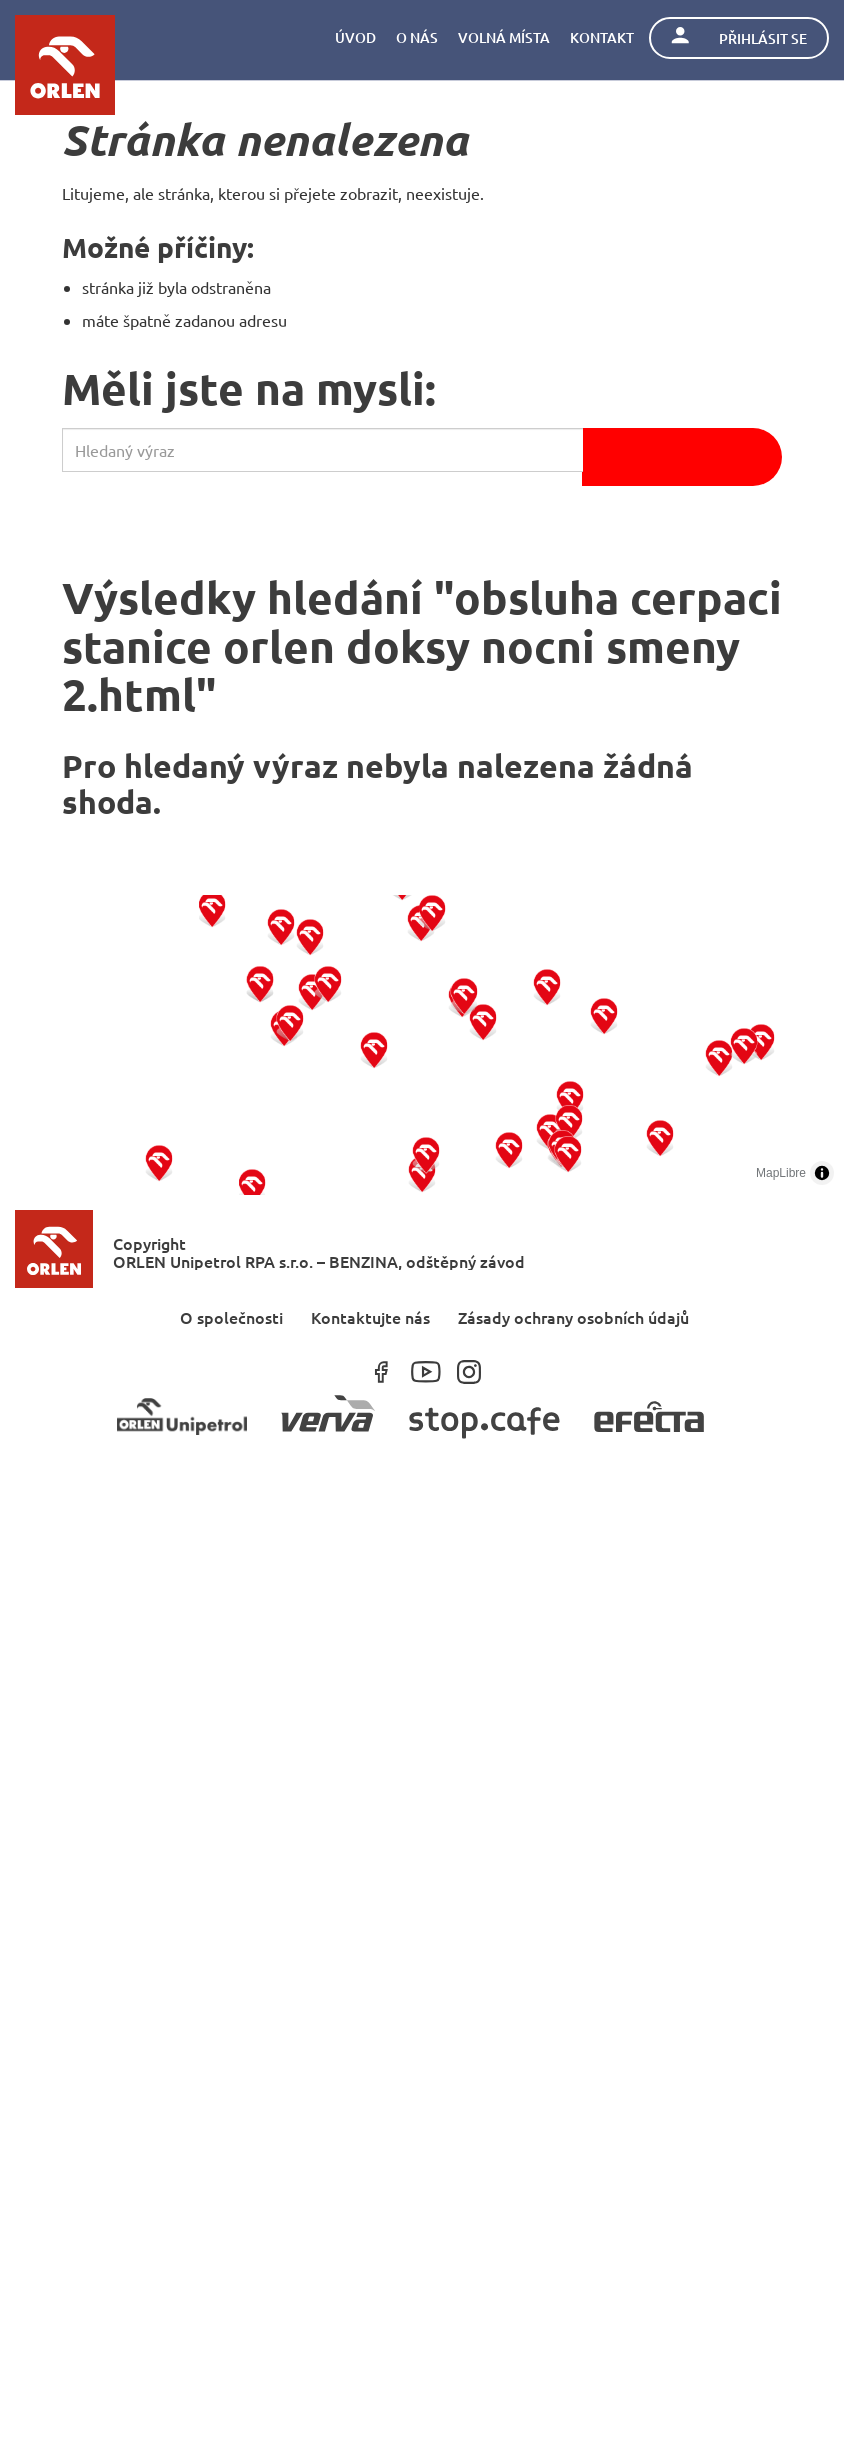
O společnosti (231, 1316)
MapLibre (781, 1173)
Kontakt (602, 37)
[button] (159, 1161)
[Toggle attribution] (822, 1173)
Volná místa (504, 37)
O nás (417, 37)
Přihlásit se (739, 37)
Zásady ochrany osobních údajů (573, 1316)
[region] (422, 1045)
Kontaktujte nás (370, 1316)
